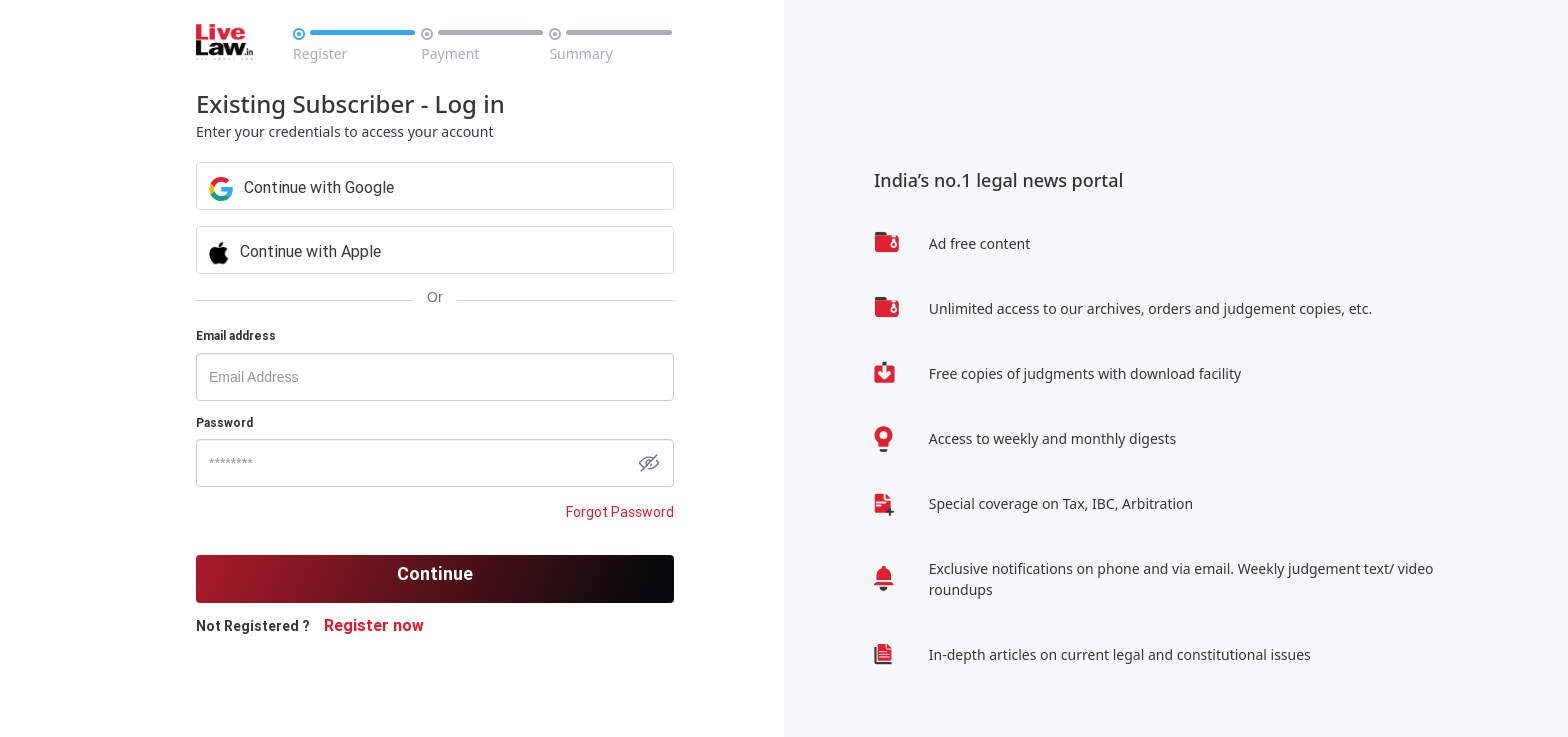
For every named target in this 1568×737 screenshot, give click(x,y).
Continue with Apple (295, 251)
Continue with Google (301, 187)
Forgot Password (620, 512)
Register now (374, 625)
